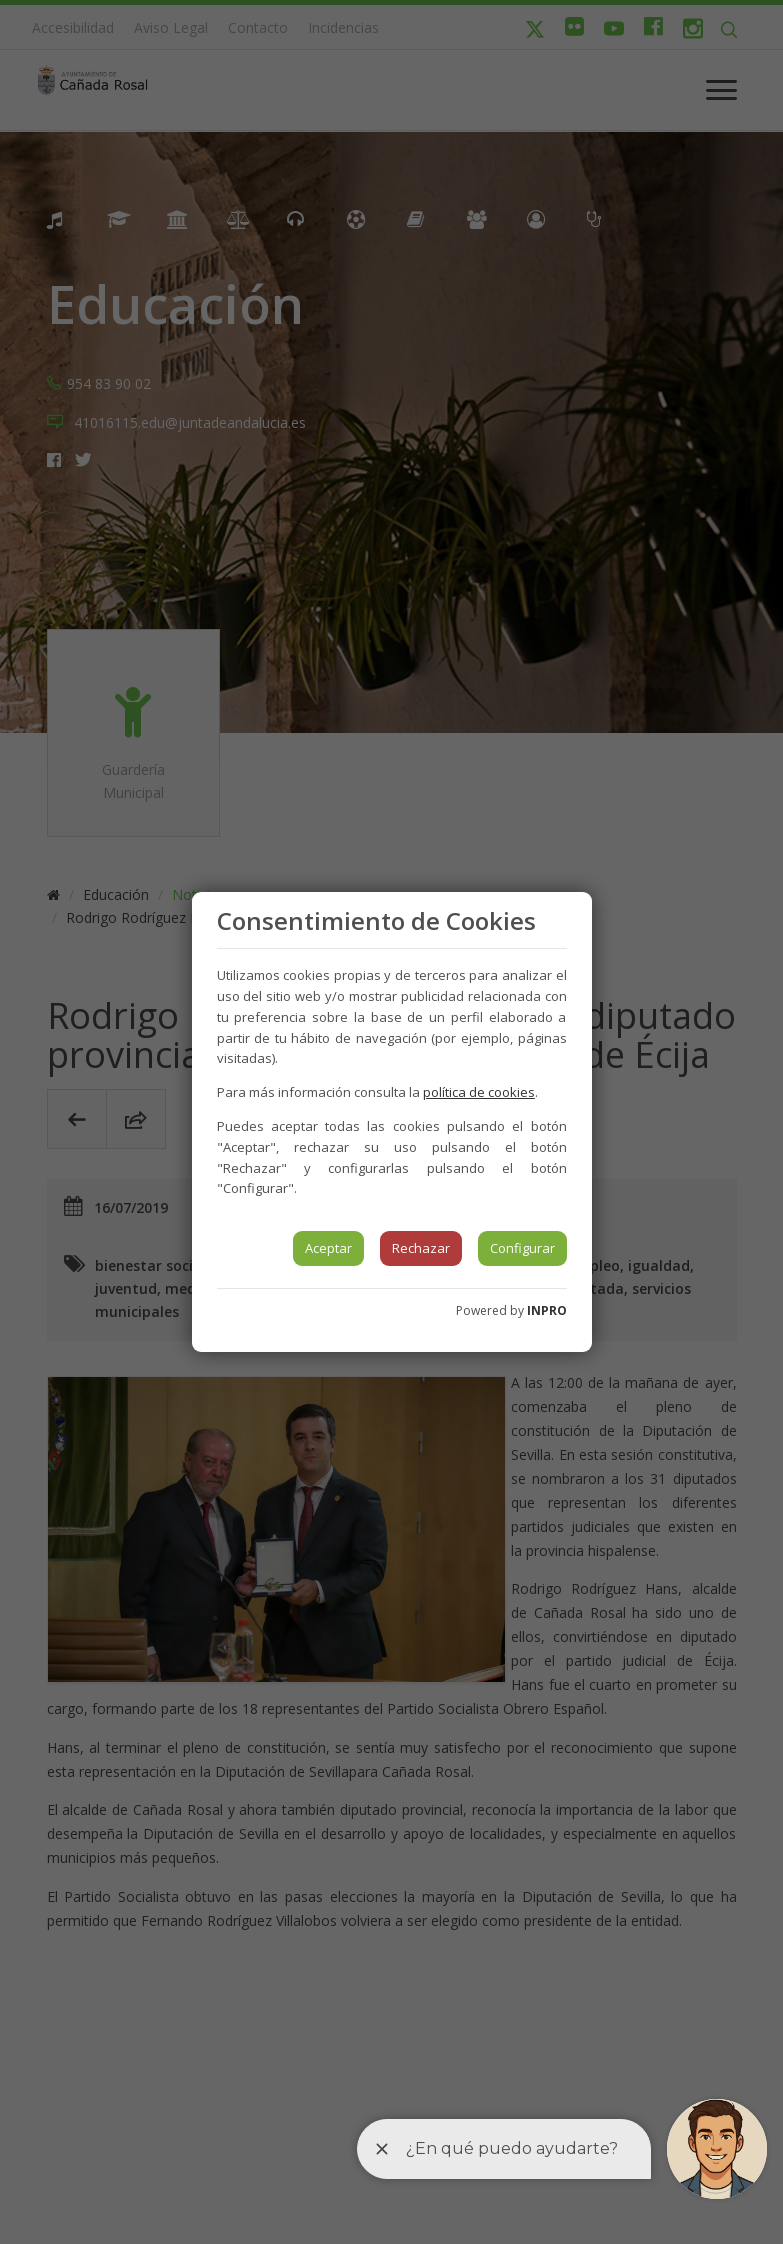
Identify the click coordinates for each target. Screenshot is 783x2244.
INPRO (547, 1310)
